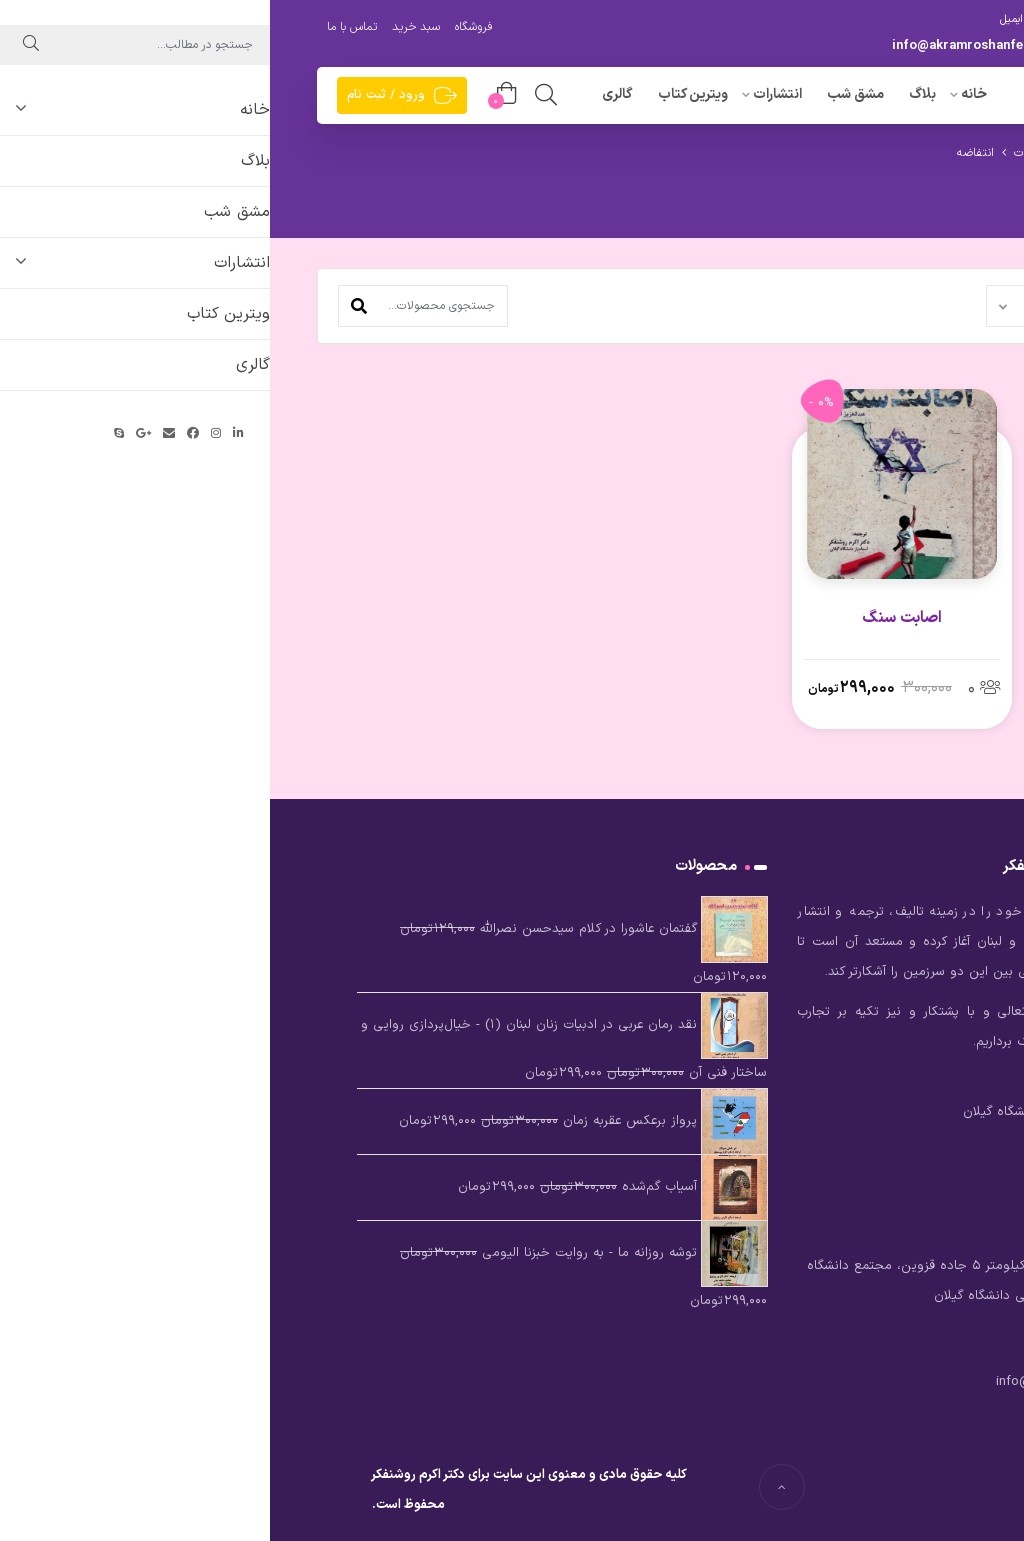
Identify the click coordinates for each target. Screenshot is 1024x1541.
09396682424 (893, 46)
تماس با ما (82, 27)
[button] (89, 306)
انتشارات (507, 94)
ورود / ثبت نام (132, 95)
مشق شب (585, 94)
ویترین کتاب (423, 94)
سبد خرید (146, 27)
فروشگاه (203, 27)
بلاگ (652, 94)
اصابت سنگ (632, 618)
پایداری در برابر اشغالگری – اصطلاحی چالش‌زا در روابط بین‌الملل (872, 642)
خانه (704, 94)
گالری (347, 94)
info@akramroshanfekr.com (709, 46)
